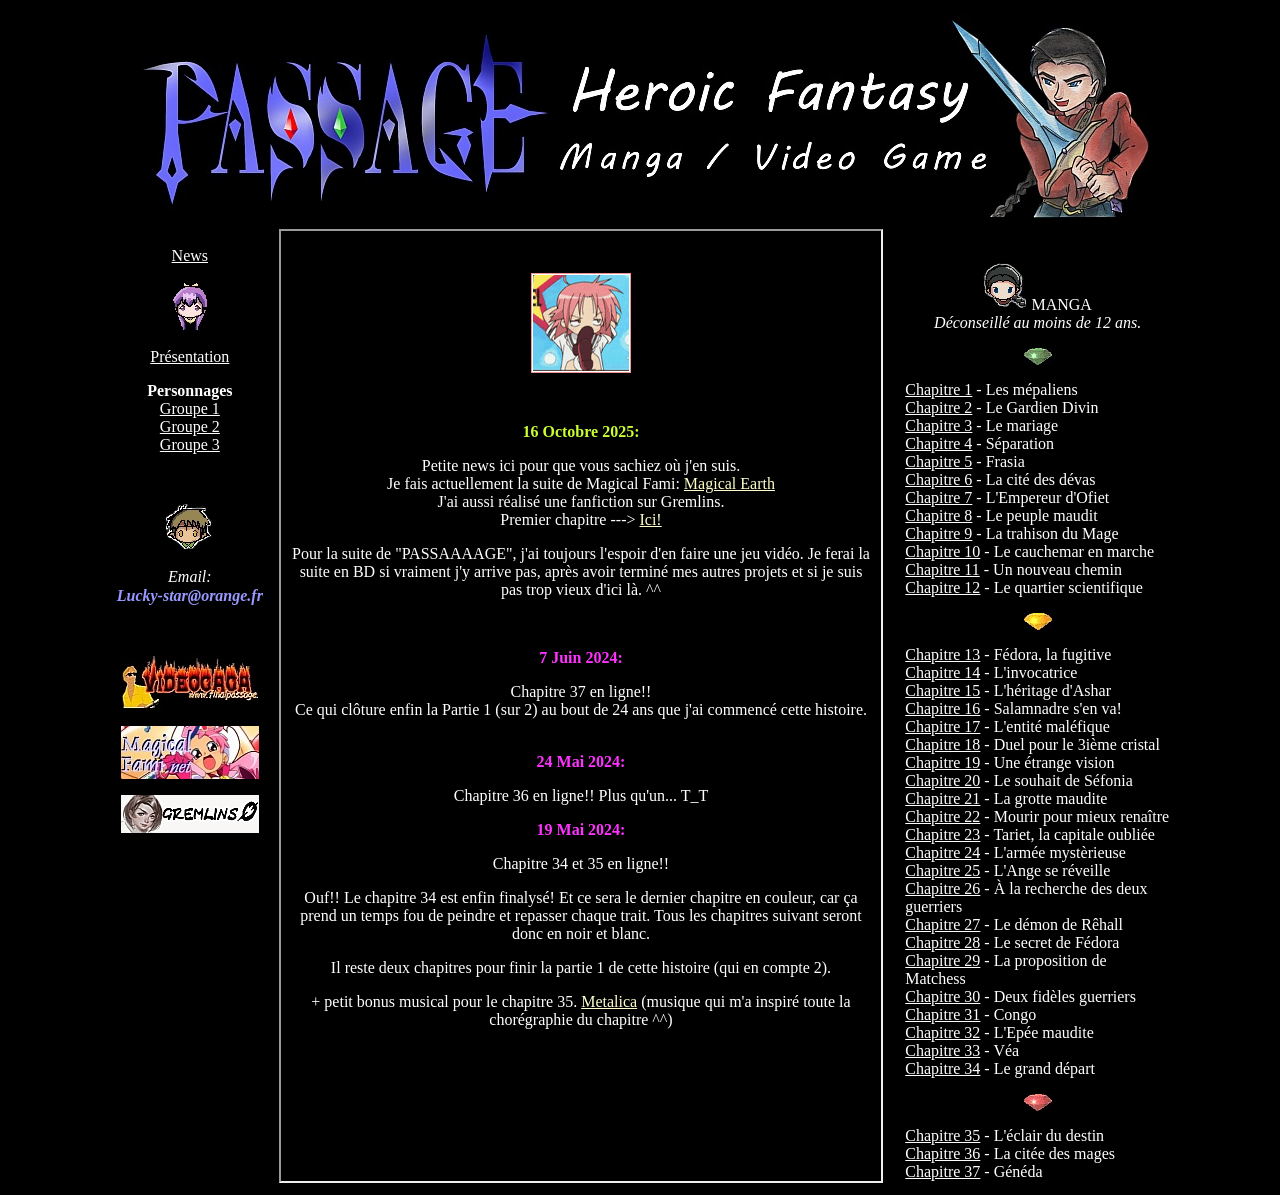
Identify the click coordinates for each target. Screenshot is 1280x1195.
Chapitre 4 (938, 443)
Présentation (189, 356)
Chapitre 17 (942, 726)
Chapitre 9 (938, 533)
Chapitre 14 (942, 672)
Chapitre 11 (942, 569)
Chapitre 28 (942, 942)
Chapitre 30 (942, 996)
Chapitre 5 (938, 461)
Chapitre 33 (942, 1050)
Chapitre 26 (942, 888)
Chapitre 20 (942, 780)
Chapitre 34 (942, 1068)
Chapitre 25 (942, 870)
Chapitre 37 (942, 1171)
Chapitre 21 (942, 798)
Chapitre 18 (942, 744)
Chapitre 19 (942, 762)
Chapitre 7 (938, 497)
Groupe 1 (190, 408)
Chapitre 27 (942, 924)
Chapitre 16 (942, 708)
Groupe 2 (190, 426)
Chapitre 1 (938, 389)
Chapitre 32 (942, 1032)
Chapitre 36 (942, 1153)
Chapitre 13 (942, 654)
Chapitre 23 (942, 834)
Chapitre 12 (942, 587)
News (190, 255)
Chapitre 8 (938, 515)
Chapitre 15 (942, 690)
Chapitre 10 (942, 551)
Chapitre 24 (942, 852)
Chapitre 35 (942, 1135)
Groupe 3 (190, 444)
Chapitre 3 (938, 425)
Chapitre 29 (942, 960)
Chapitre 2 (938, 407)
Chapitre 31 (942, 1014)
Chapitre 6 (938, 479)
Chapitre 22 (942, 816)
